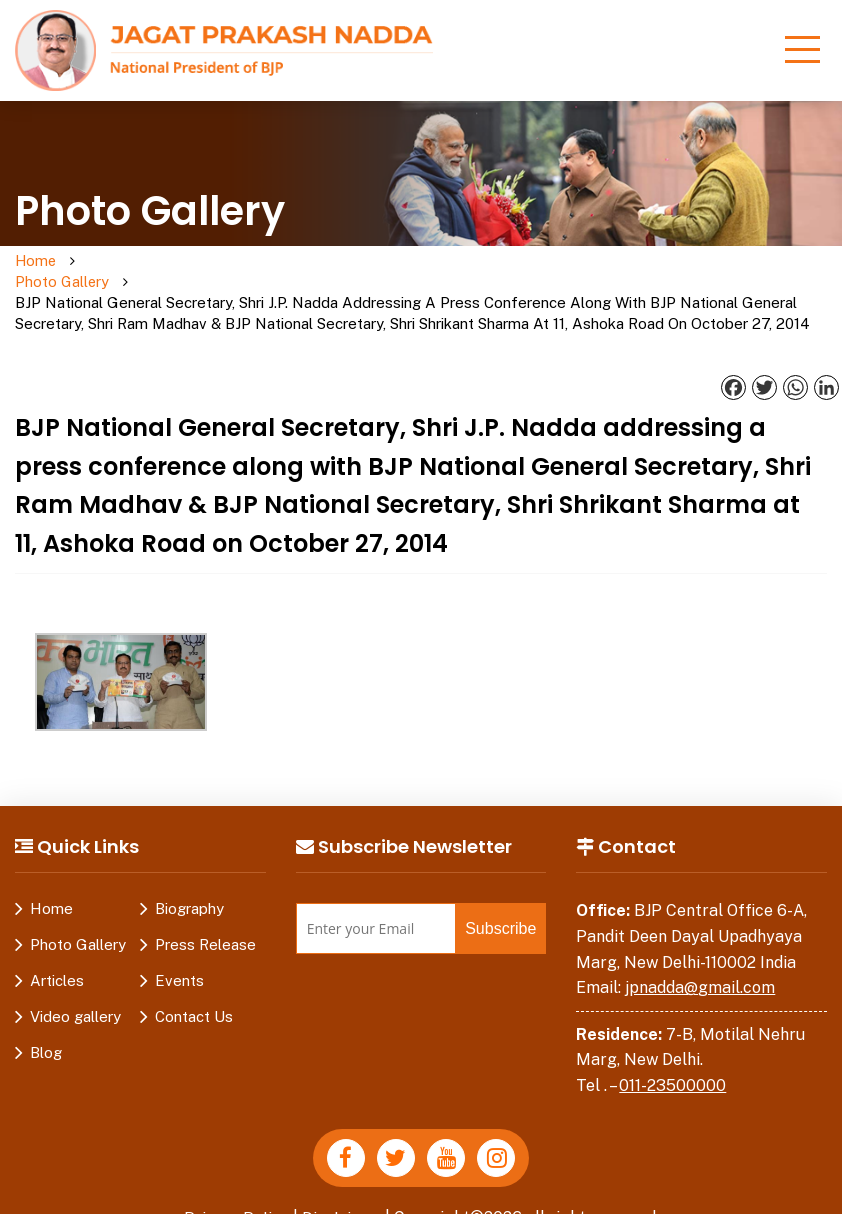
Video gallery (75, 996)
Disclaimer (343, 1197)
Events (179, 960)
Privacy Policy (236, 1197)
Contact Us (194, 996)
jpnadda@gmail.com (700, 967)
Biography (189, 888)
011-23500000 (672, 1065)
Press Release (205, 924)
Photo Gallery (113, 272)
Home (36, 261)
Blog (46, 1032)
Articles (57, 960)
